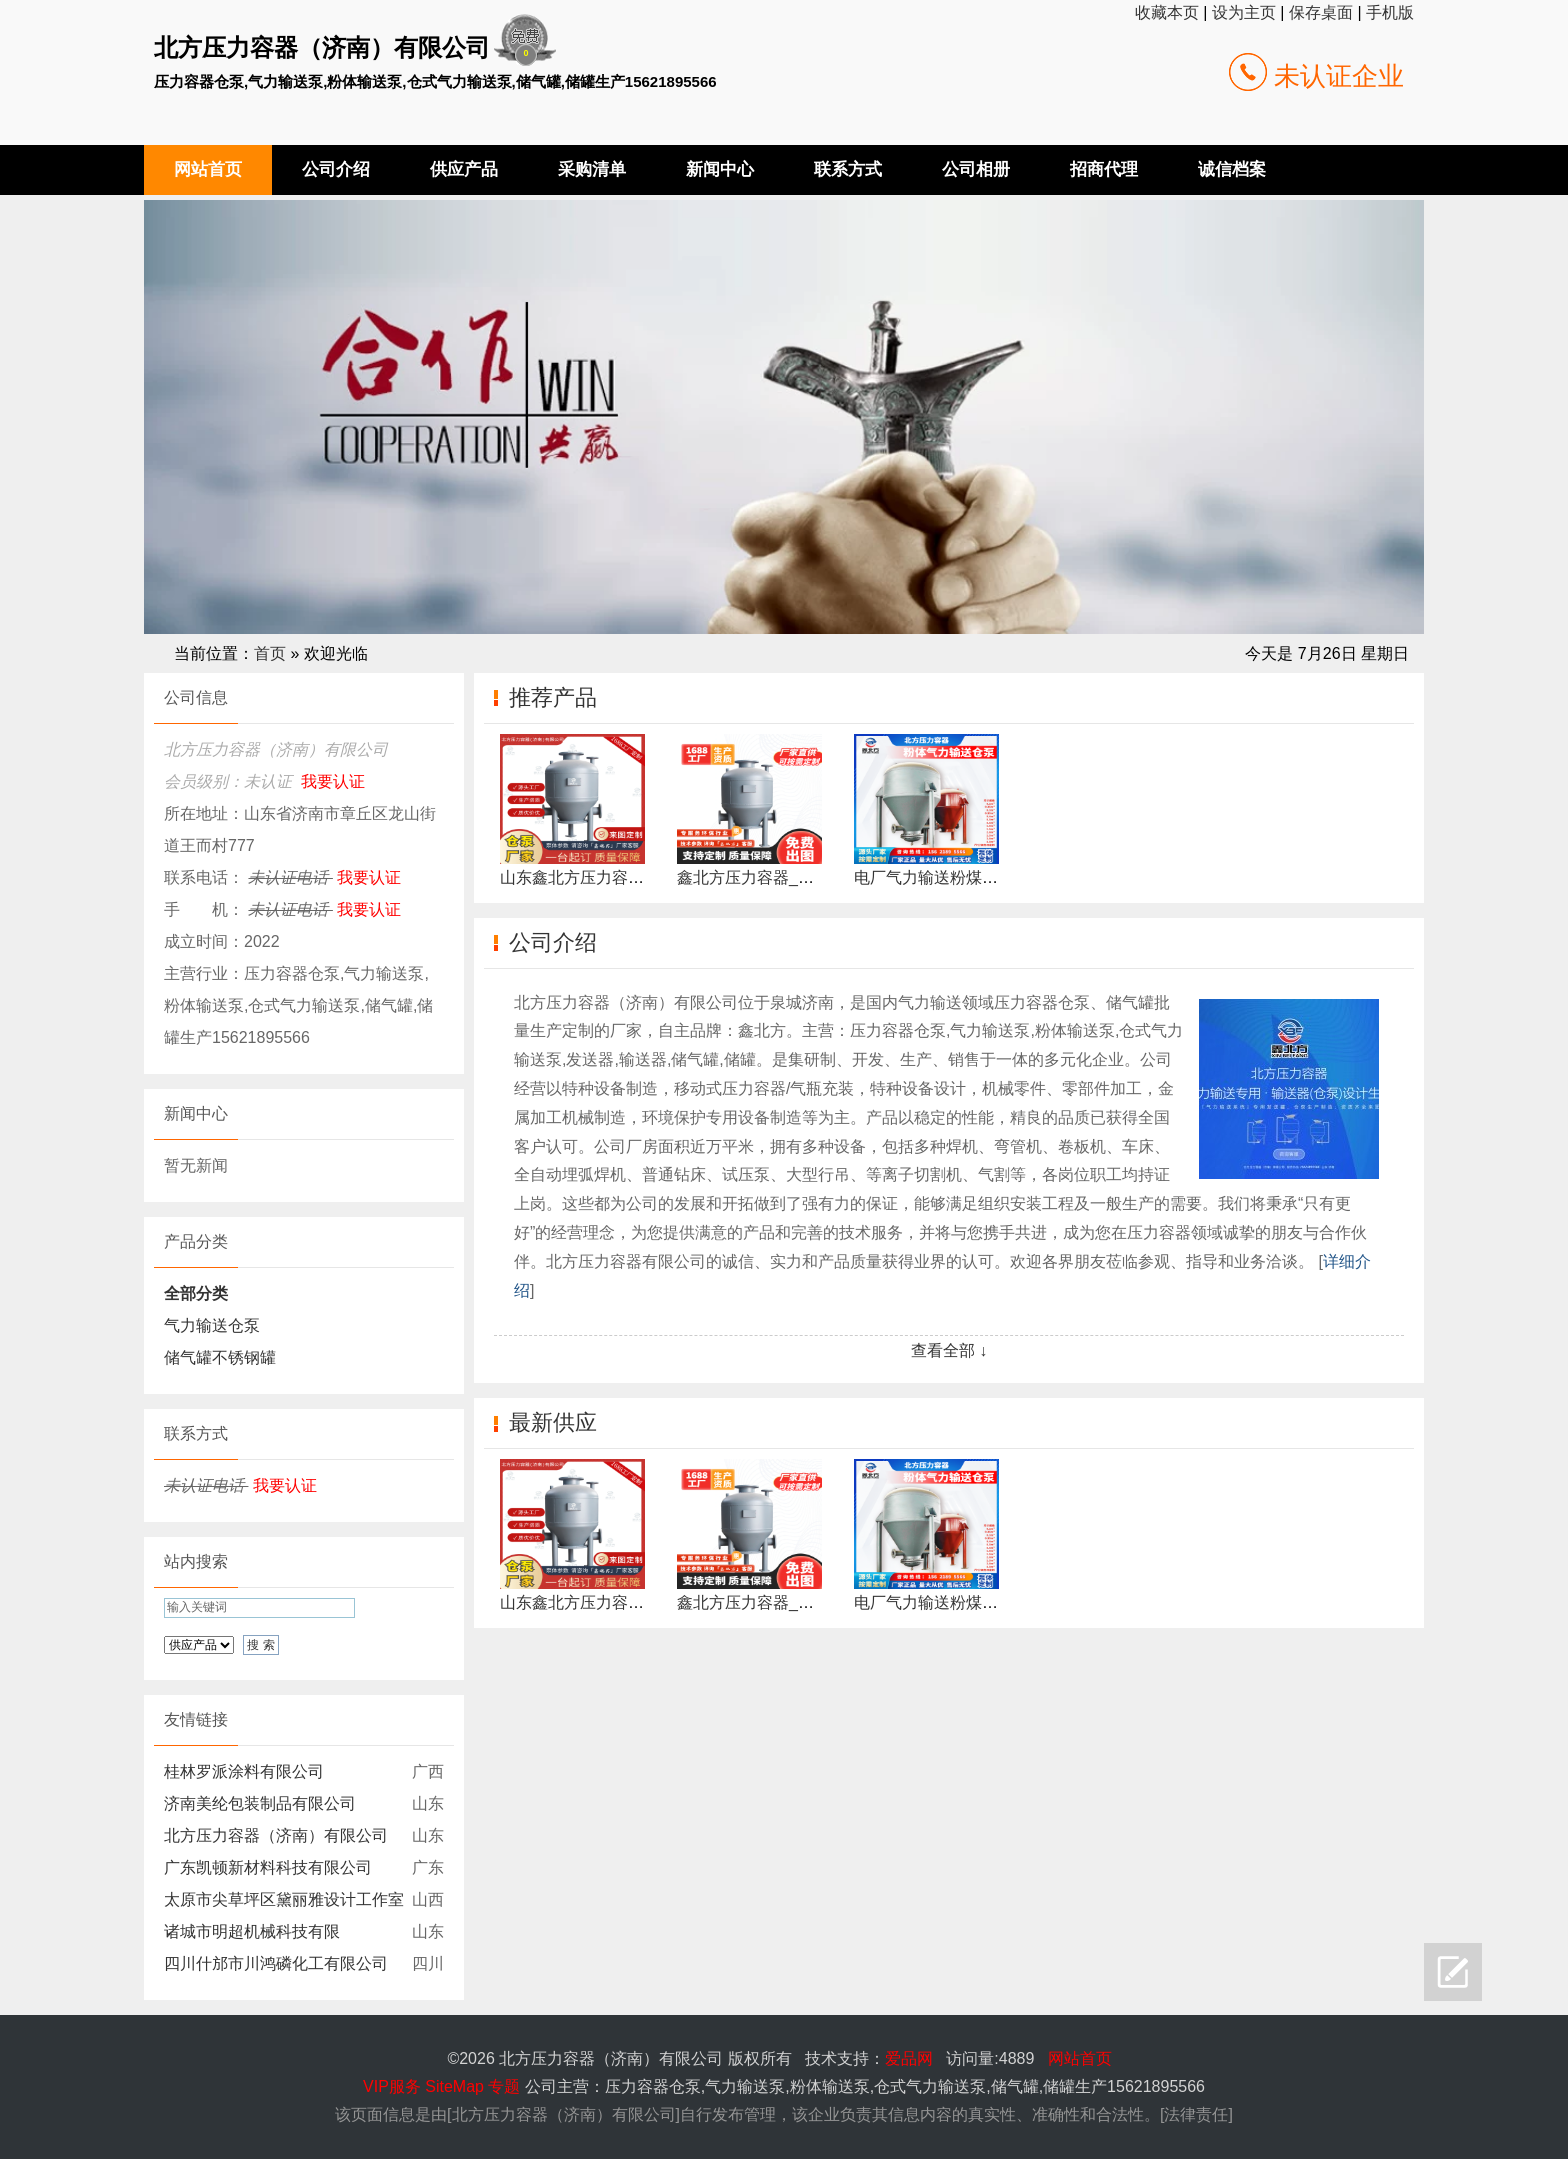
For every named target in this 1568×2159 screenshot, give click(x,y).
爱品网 (909, 2058)
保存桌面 (1321, 12)
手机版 (1390, 12)
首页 (270, 653)
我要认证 (333, 781)
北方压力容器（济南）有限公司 (276, 1835)
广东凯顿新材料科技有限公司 (268, 1867)
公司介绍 (553, 942)
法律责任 (1196, 2114)
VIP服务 (392, 2086)
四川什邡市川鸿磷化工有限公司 (276, 1963)
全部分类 (196, 1293)
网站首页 (1080, 2058)
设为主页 (1244, 12)
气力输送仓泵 (212, 1325)
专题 (504, 2086)
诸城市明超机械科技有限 (252, 1931)
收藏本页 (1167, 12)
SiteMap (454, 2086)
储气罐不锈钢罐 (220, 1357)
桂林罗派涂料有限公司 (244, 1771)
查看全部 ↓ (949, 1350)
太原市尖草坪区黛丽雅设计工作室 (284, 1899)
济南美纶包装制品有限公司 (260, 1803)
